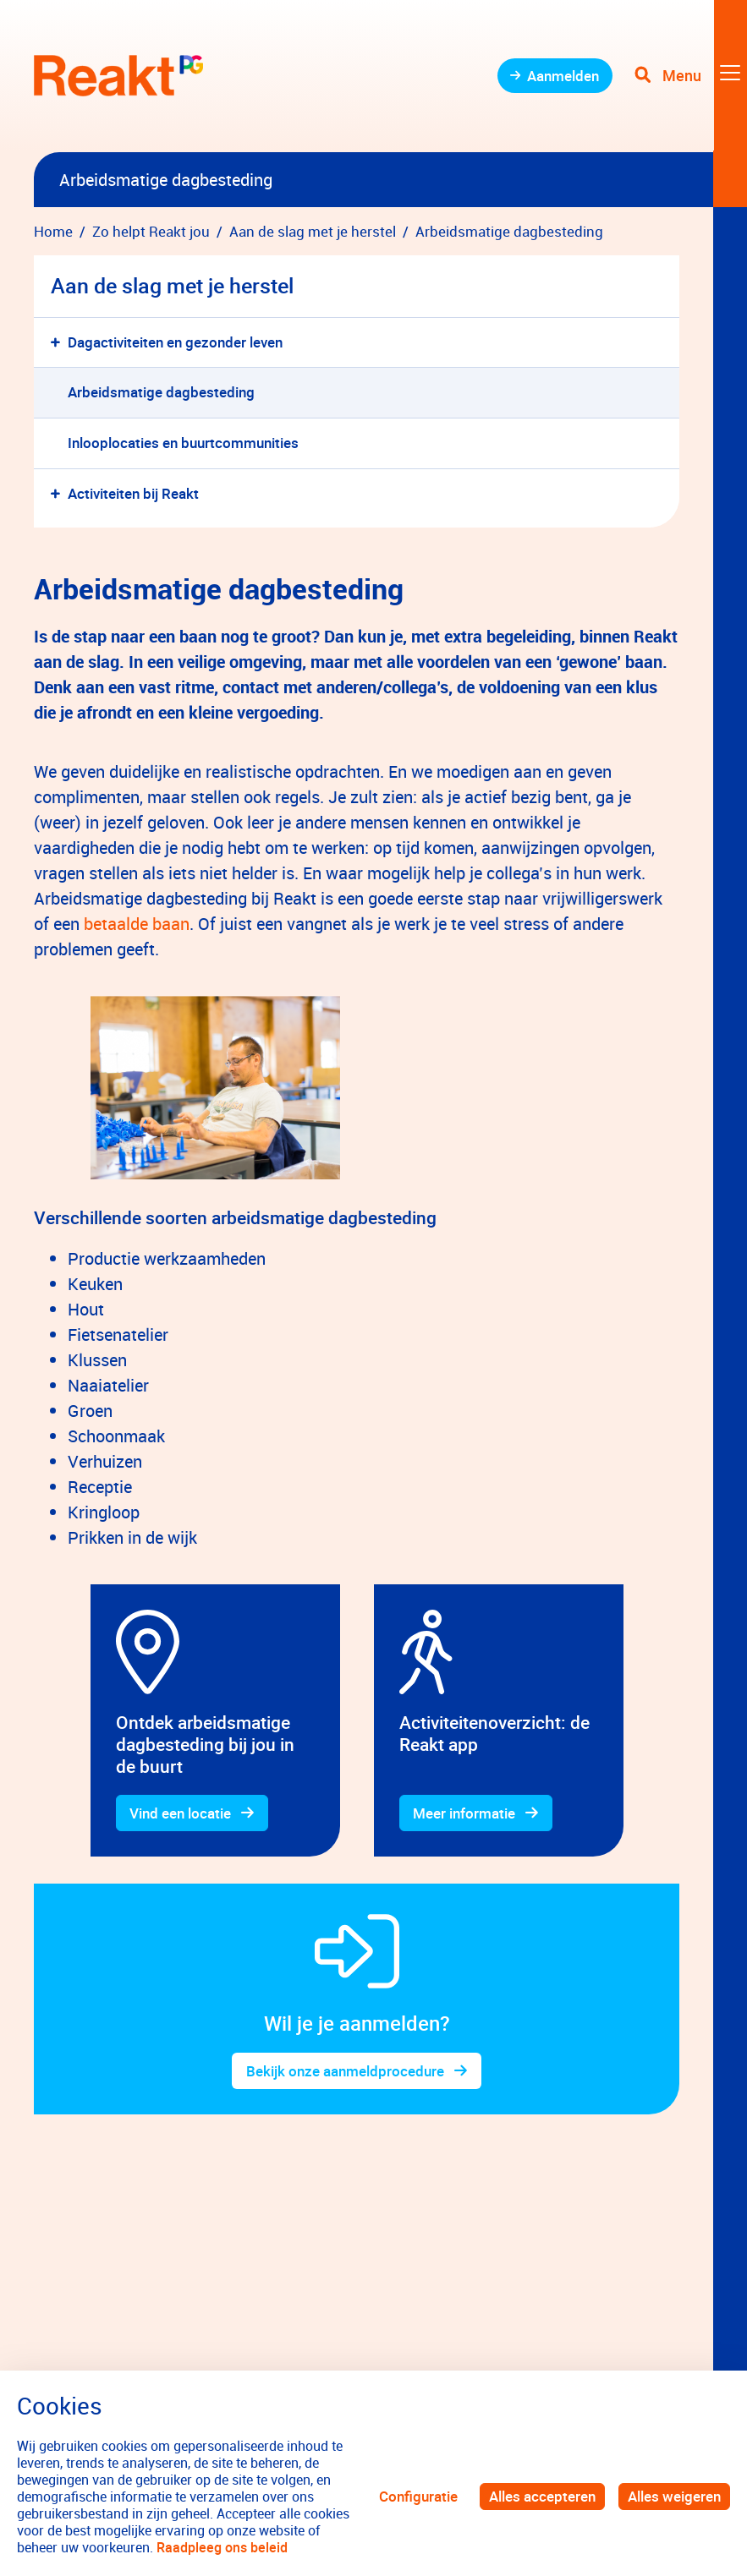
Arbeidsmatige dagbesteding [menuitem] (161, 392)
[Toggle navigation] (690, 76)
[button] (59, 342)
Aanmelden (562, 75)
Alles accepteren (542, 2496)
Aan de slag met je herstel (172, 285)
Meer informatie (465, 1813)
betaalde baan (136, 923)
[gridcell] (215, 1087)
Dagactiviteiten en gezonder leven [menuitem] (175, 342)
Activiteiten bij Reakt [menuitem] (133, 493)
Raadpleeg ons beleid (222, 2547)
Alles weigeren (674, 2496)
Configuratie (418, 2496)
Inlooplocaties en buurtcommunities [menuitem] (183, 442)
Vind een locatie (181, 1813)
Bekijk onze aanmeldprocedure (345, 2071)
